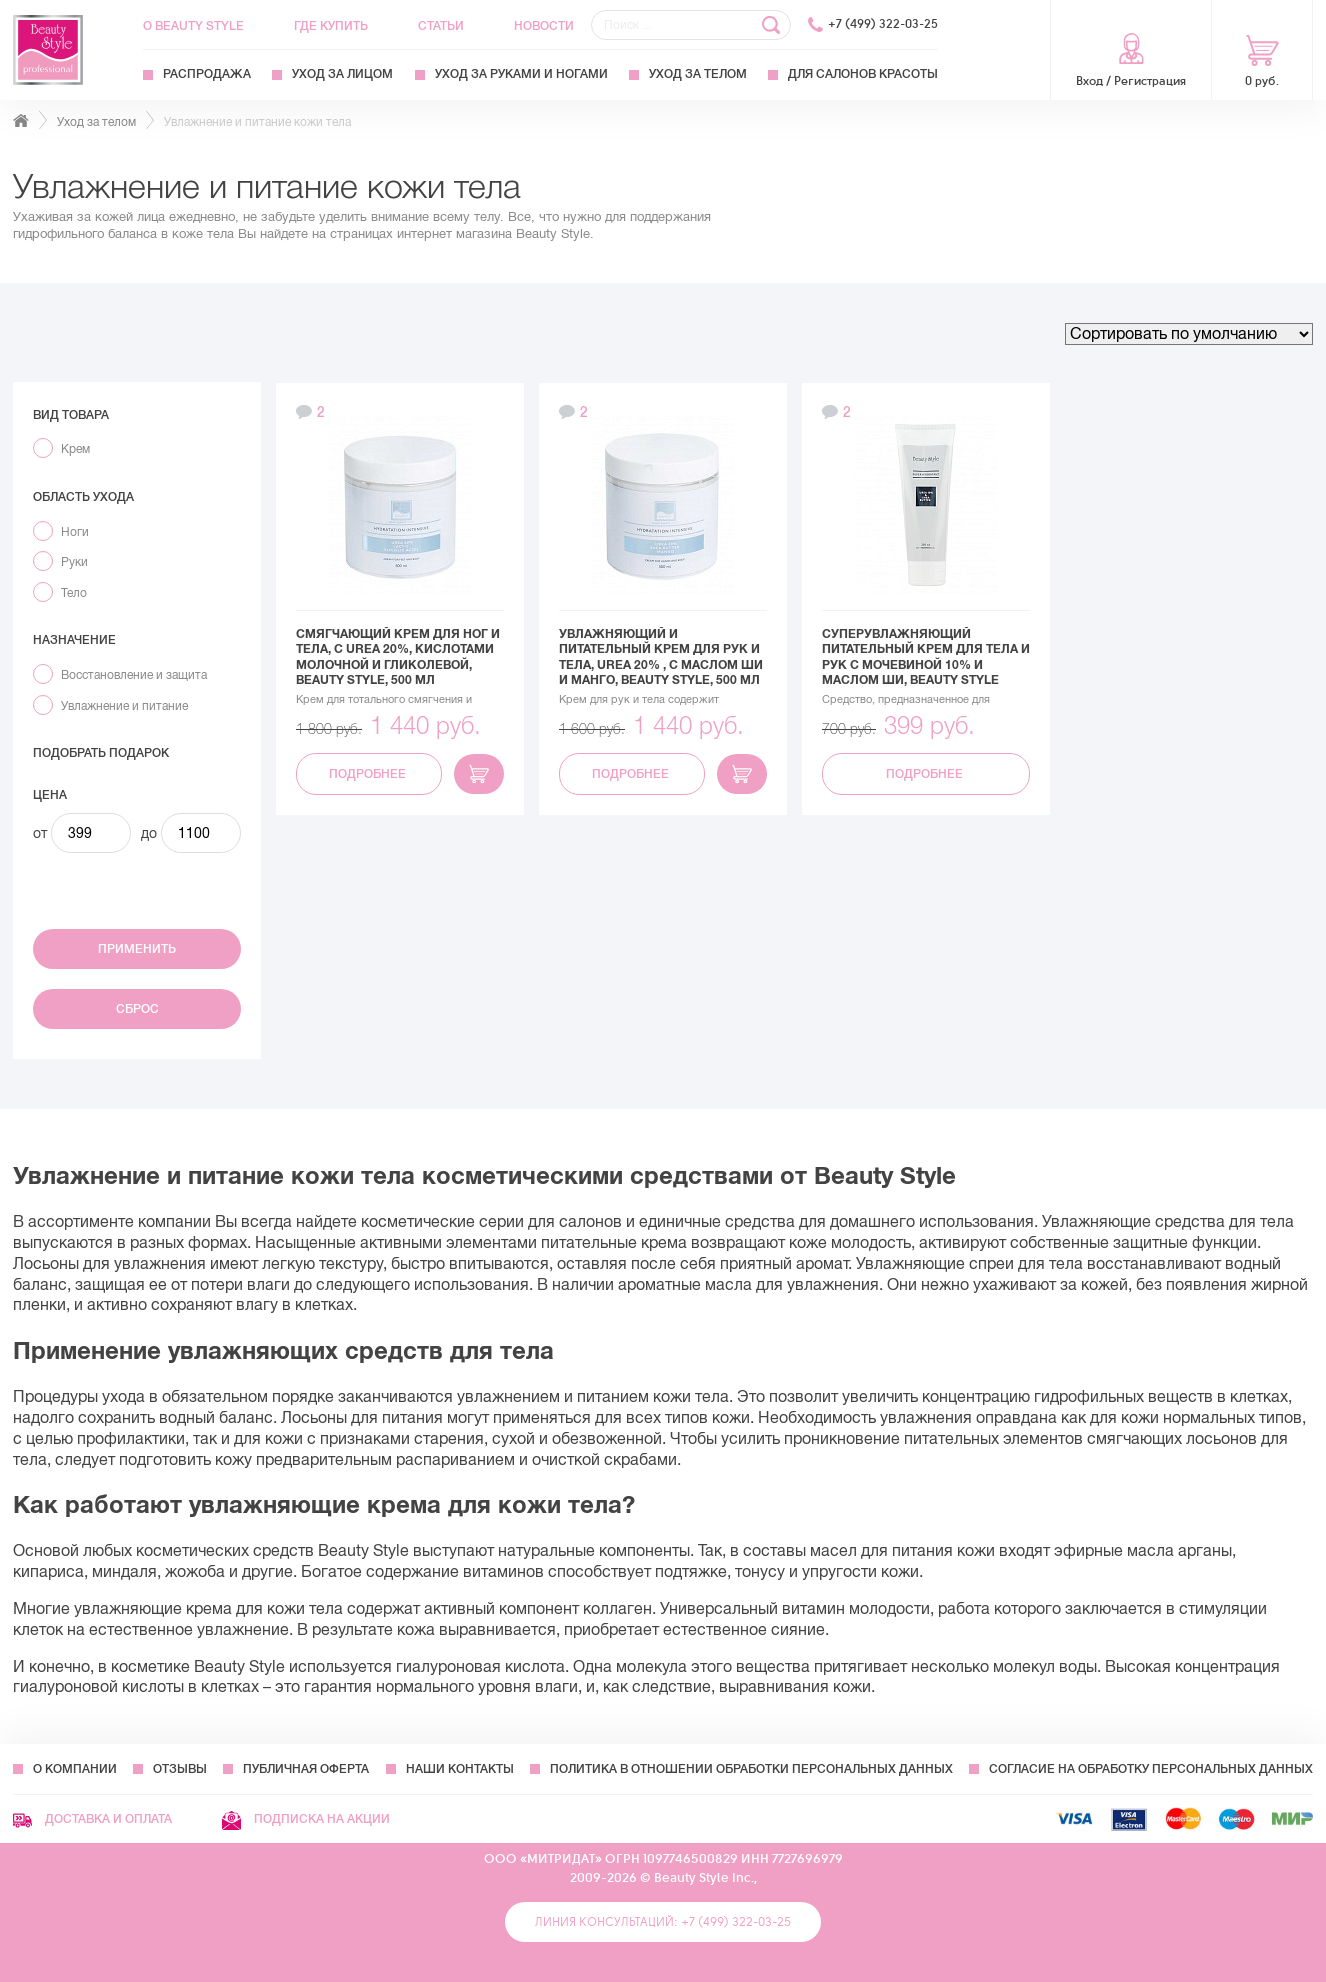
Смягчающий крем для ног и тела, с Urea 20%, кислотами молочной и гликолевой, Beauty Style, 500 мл (398, 657)
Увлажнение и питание (124, 706)
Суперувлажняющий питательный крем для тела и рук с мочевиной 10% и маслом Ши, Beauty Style (926, 657)
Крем (75, 449)
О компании (75, 1769)
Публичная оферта (306, 1769)
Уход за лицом (342, 74)
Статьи (441, 26)
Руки (74, 562)
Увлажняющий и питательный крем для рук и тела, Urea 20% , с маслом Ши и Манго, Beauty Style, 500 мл (661, 657)
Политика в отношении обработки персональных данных (751, 1769)
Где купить (331, 26)
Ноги (75, 532)
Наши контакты (460, 1769)
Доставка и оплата (92, 1819)
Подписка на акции (306, 1819)
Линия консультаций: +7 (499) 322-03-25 (663, 1922)
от (40, 833)
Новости (544, 26)
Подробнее (369, 774)
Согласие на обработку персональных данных (1151, 1769)
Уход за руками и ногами (521, 74)
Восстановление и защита (134, 675)
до (149, 833)
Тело (74, 593)
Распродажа (207, 74)
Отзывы (180, 1769)
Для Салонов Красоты (863, 74)
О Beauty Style (193, 26)
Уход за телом (698, 74)
